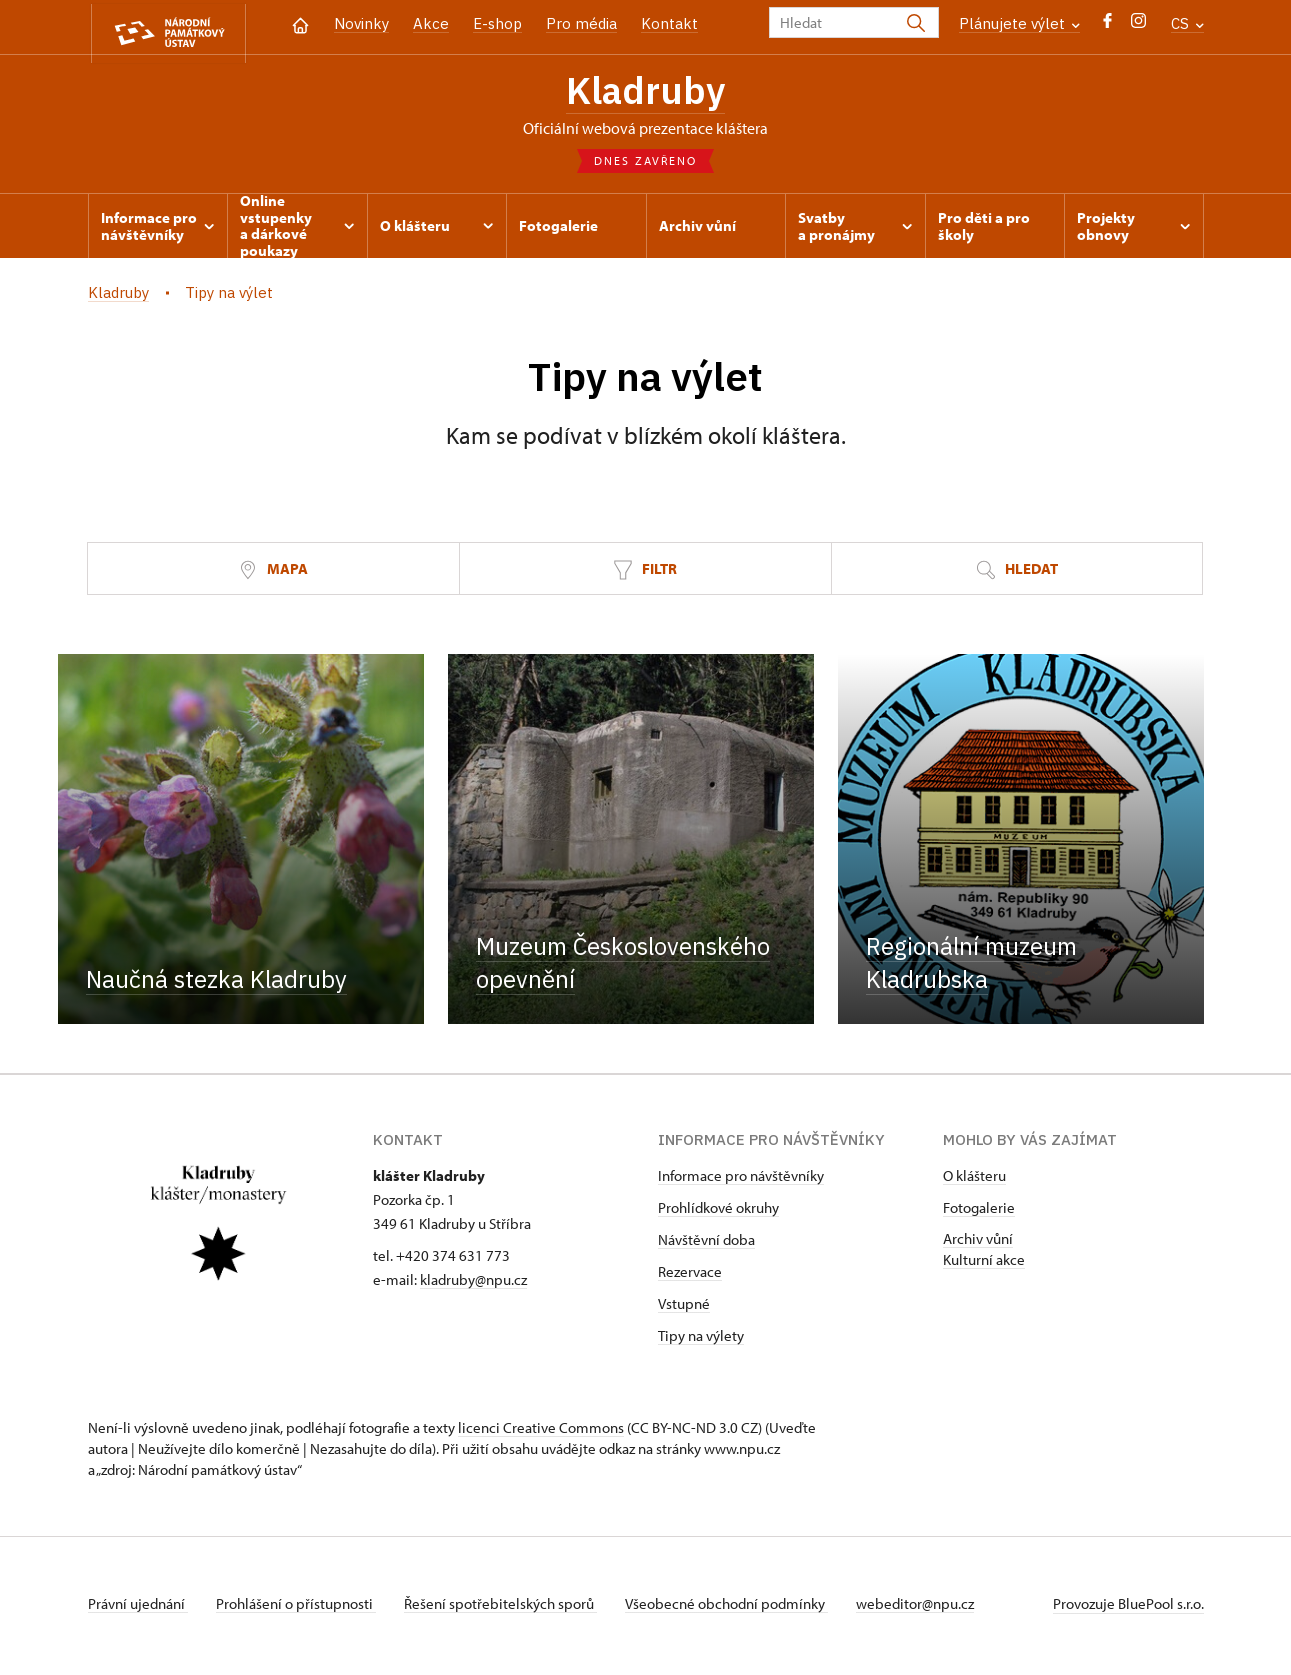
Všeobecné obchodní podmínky (738, 1608)
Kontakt (669, 23)
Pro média (581, 23)
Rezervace (690, 1276)
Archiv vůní (978, 1243)
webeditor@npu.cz (931, 1608)
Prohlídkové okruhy (718, 1212)
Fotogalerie (979, 1212)
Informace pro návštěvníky (741, 1180)
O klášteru (974, 1180)
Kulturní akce (984, 1264)
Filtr (645, 574)
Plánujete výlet (1019, 23)
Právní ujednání (138, 1608)
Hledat (1017, 574)
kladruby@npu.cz (473, 1284)
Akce (431, 23)
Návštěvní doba (706, 1244)
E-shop (497, 23)
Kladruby (646, 93)
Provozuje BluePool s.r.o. (1128, 1608)
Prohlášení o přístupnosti (300, 1608)
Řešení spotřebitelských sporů (508, 1608)
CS (1187, 23)
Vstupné (684, 1308)
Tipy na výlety (701, 1340)
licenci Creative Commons (541, 1432)
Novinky (361, 23)
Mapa (273, 574)
